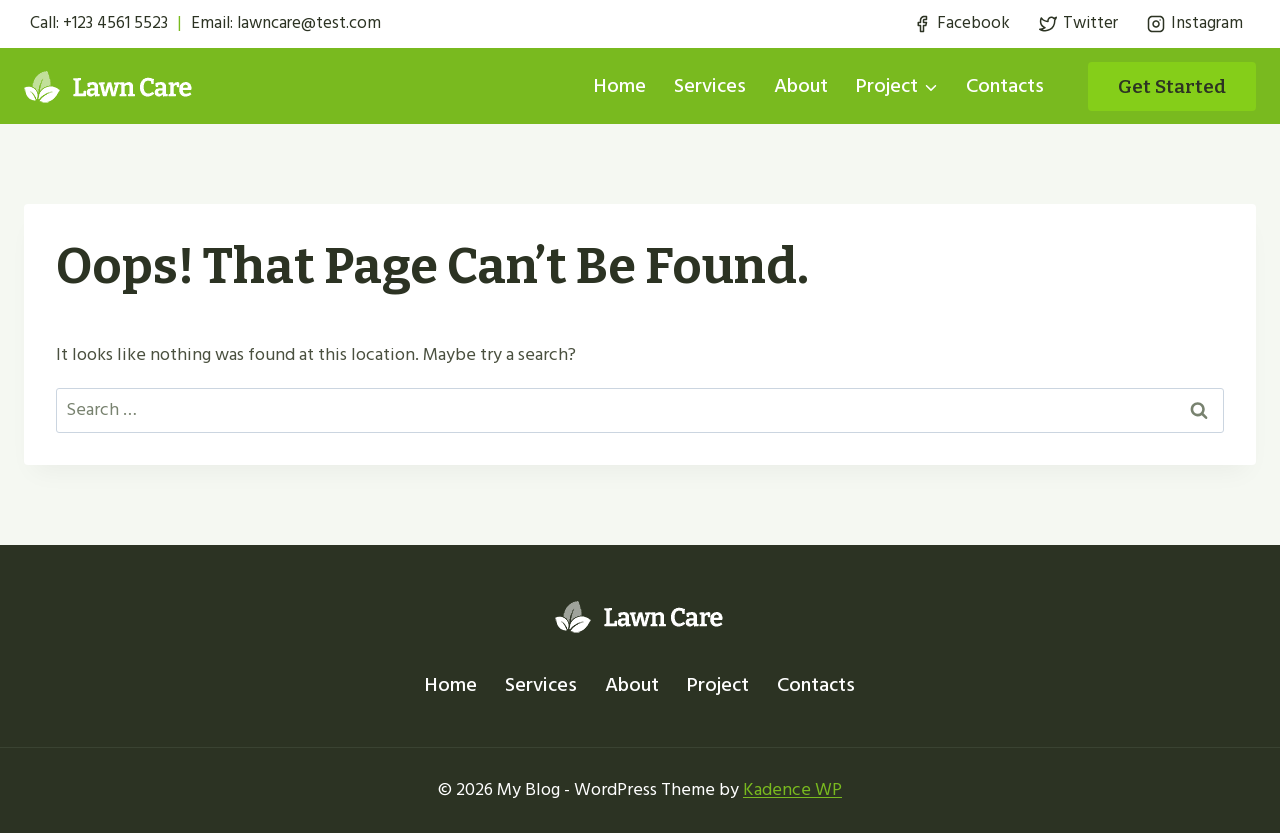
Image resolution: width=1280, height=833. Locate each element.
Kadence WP (792, 789)
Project (718, 685)
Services (710, 86)
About (801, 86)
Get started (1172, 86)
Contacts (1005, 86)
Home (620, 86)
